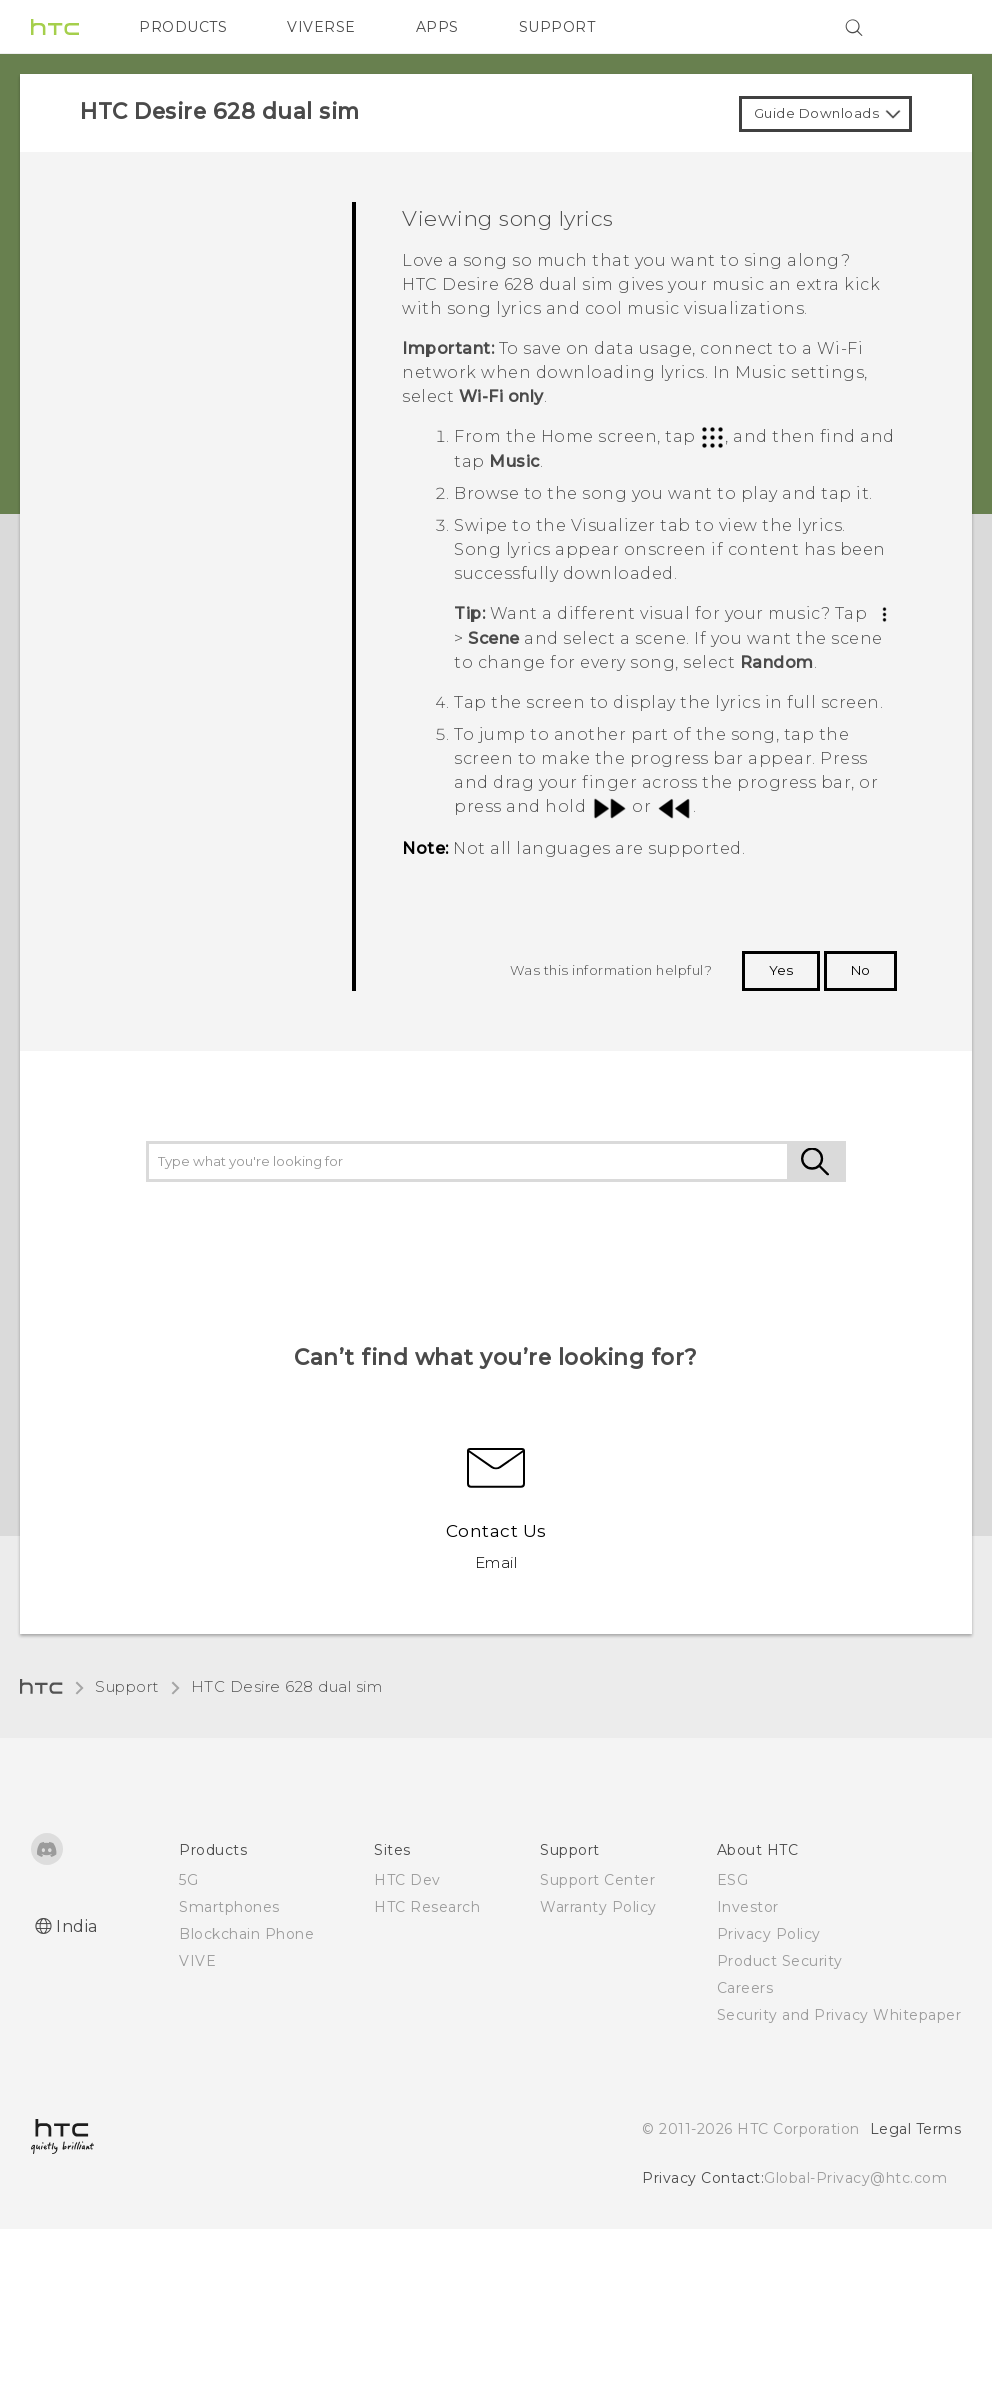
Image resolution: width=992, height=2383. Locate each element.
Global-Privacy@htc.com (855, 2178)
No (860, 970)
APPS (437, 27)
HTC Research (427, 1907)
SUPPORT (557, 27)
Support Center (597, 1880)
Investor (748, 1907)
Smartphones (229, 1907)
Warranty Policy (598, 1907)
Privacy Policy (769, 1934)
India (77, 1926)
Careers (745, 1988)
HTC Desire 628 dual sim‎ (287, 1686)
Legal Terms (916, 2129)
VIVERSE (321, 27)
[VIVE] (934, 27)
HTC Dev (407, 1880)
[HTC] (55, 27)
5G (188, 1880)
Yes (781, 970)
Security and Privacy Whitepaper (839, 2015)
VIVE (197, 1961)
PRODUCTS (183, 27)
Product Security (780, 1961)
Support (127, 1686)
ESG (733, 1880)
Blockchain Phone (246, 1934)
